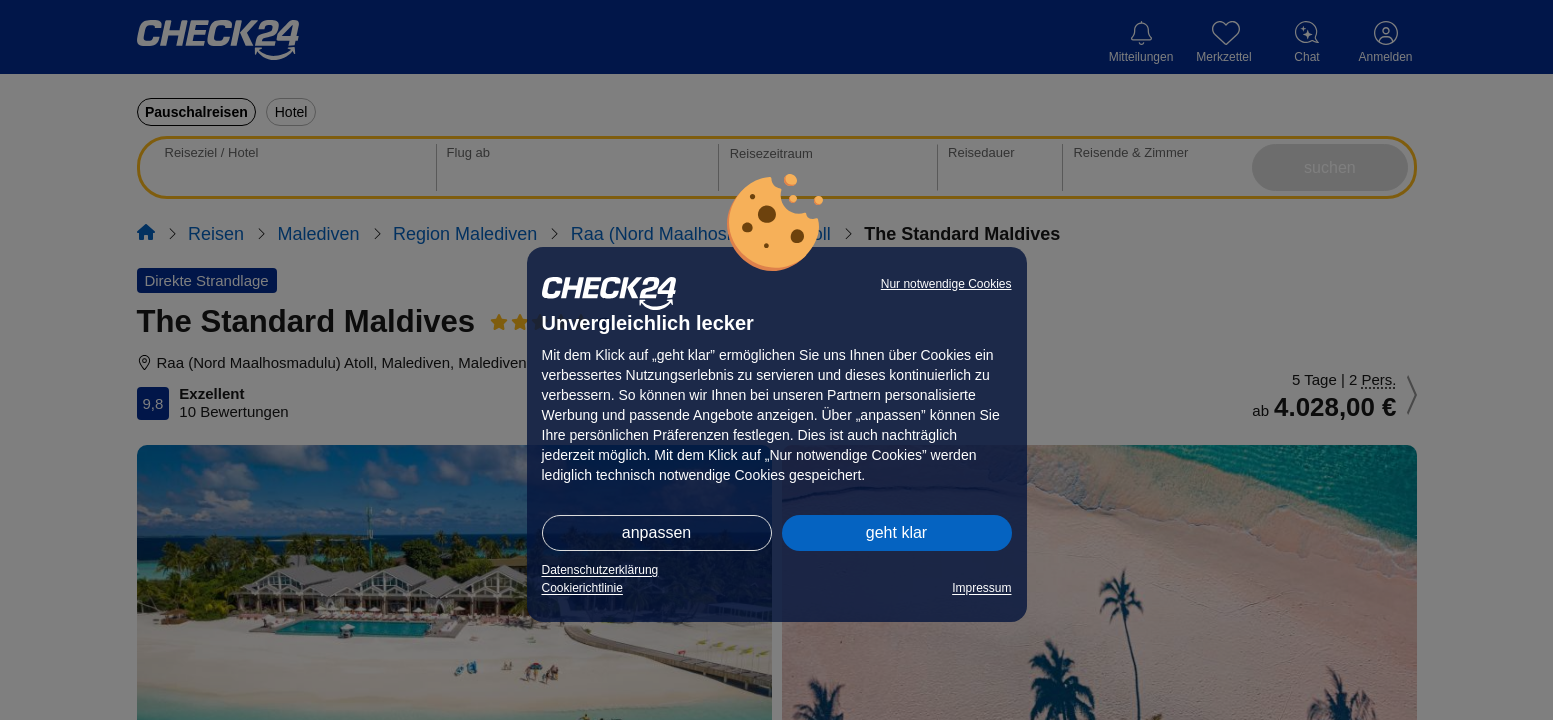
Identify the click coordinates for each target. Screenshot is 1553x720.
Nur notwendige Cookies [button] (946, 284)
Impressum (981, 588)
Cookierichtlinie (582, 588)
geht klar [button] (896, 532)
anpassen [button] (656, 532)
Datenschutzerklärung (600, 570)
